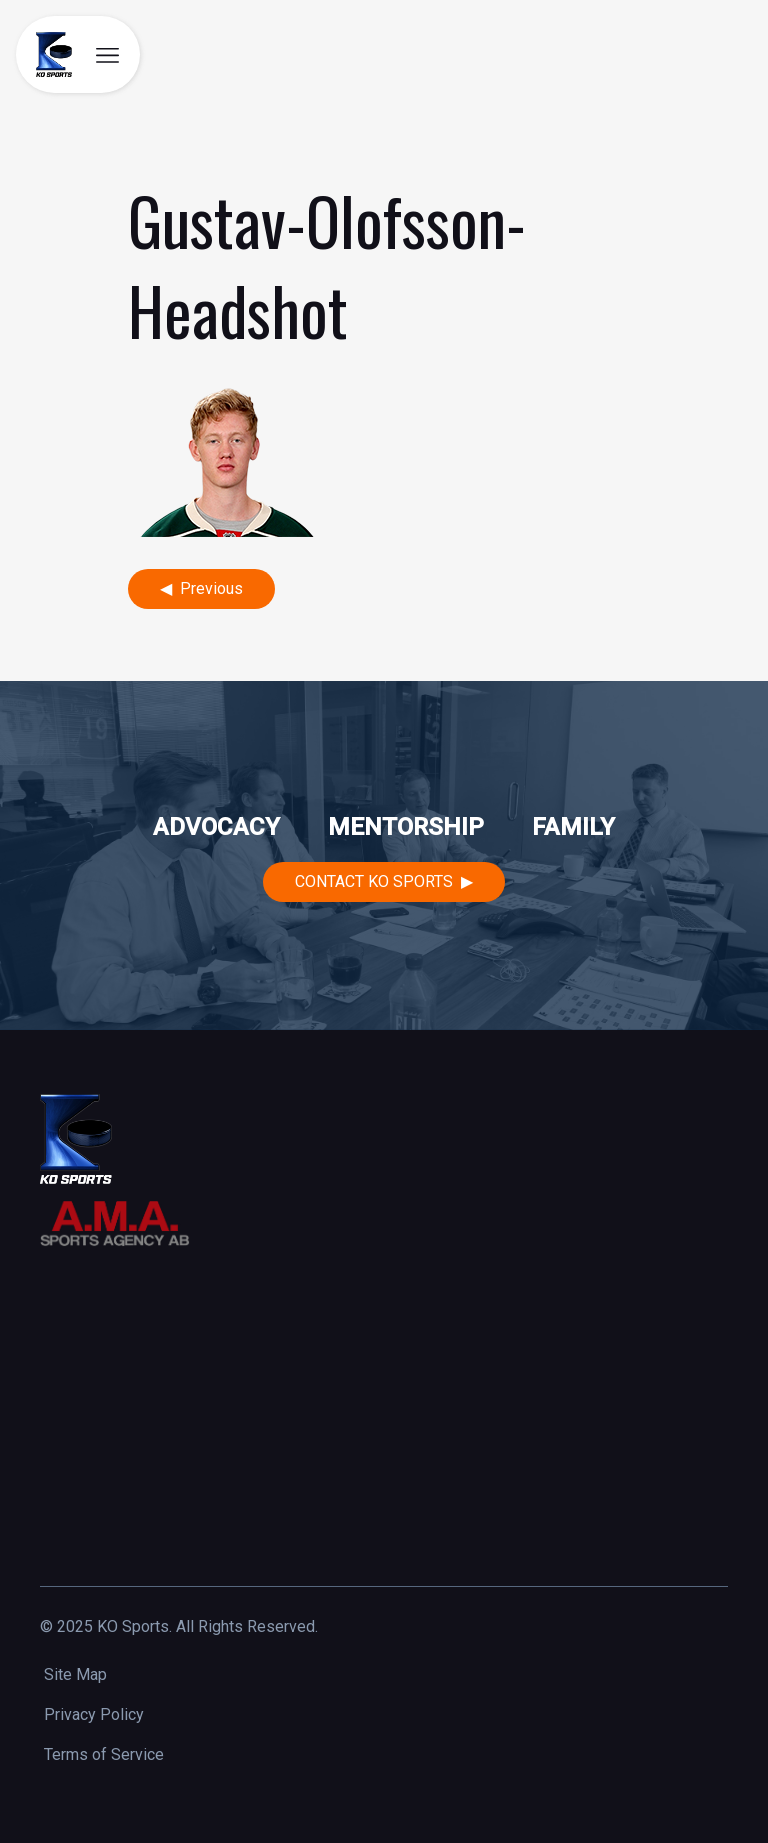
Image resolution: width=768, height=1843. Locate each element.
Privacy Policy (94, 1714)
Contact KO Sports (374, 881)
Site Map (75, 1674)
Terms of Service (104, 1754)
